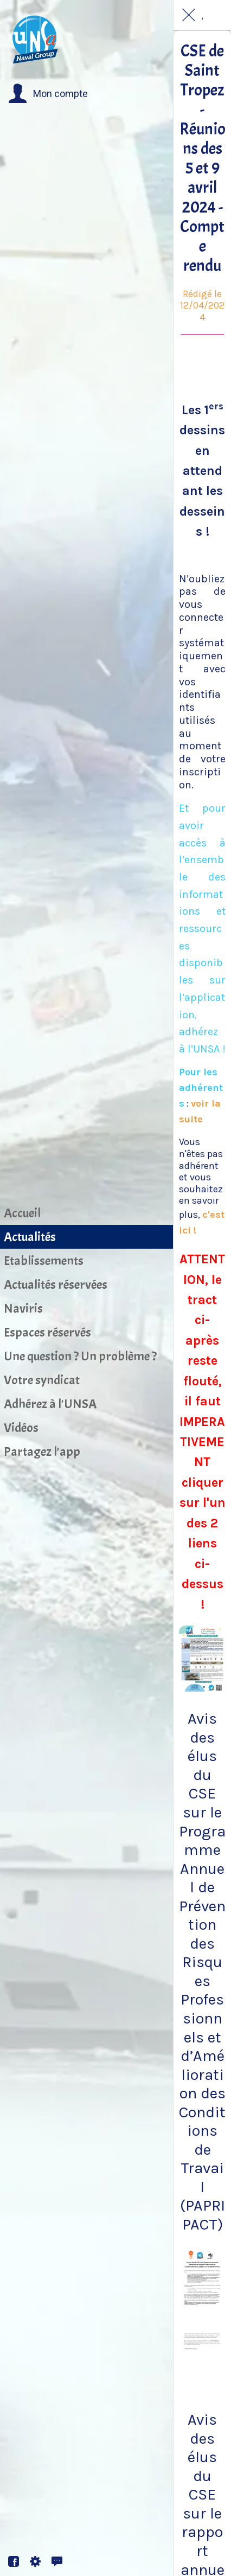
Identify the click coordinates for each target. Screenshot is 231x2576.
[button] (48, 94)
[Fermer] (188, 15)
